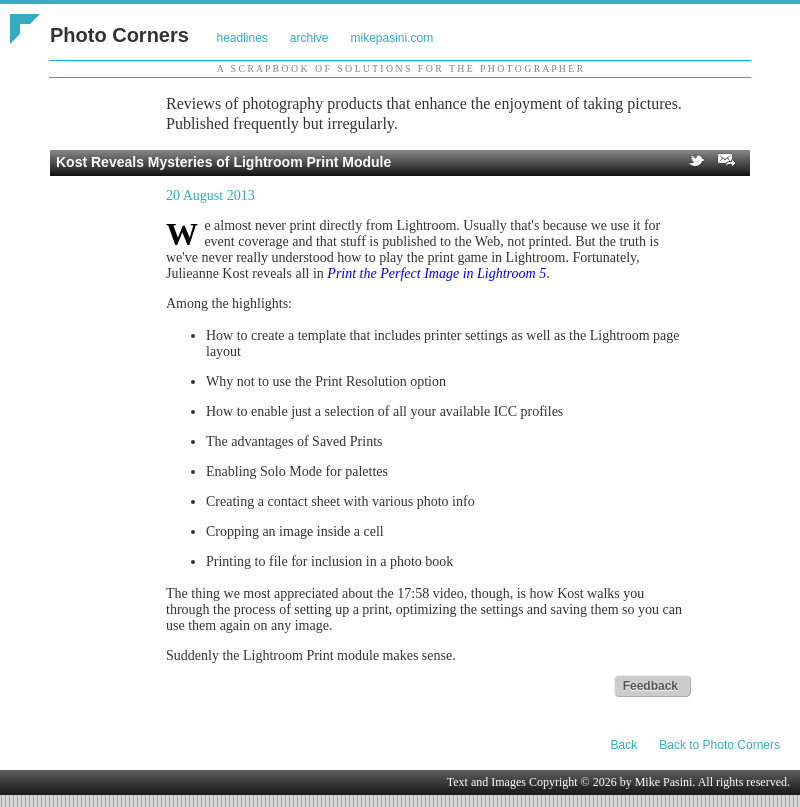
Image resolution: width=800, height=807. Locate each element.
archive (309, 38)
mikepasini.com (392, 38)
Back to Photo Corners (719, 745)
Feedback (650, 686)
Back (624, 745)
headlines (241, 38)
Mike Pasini (664, 782)
